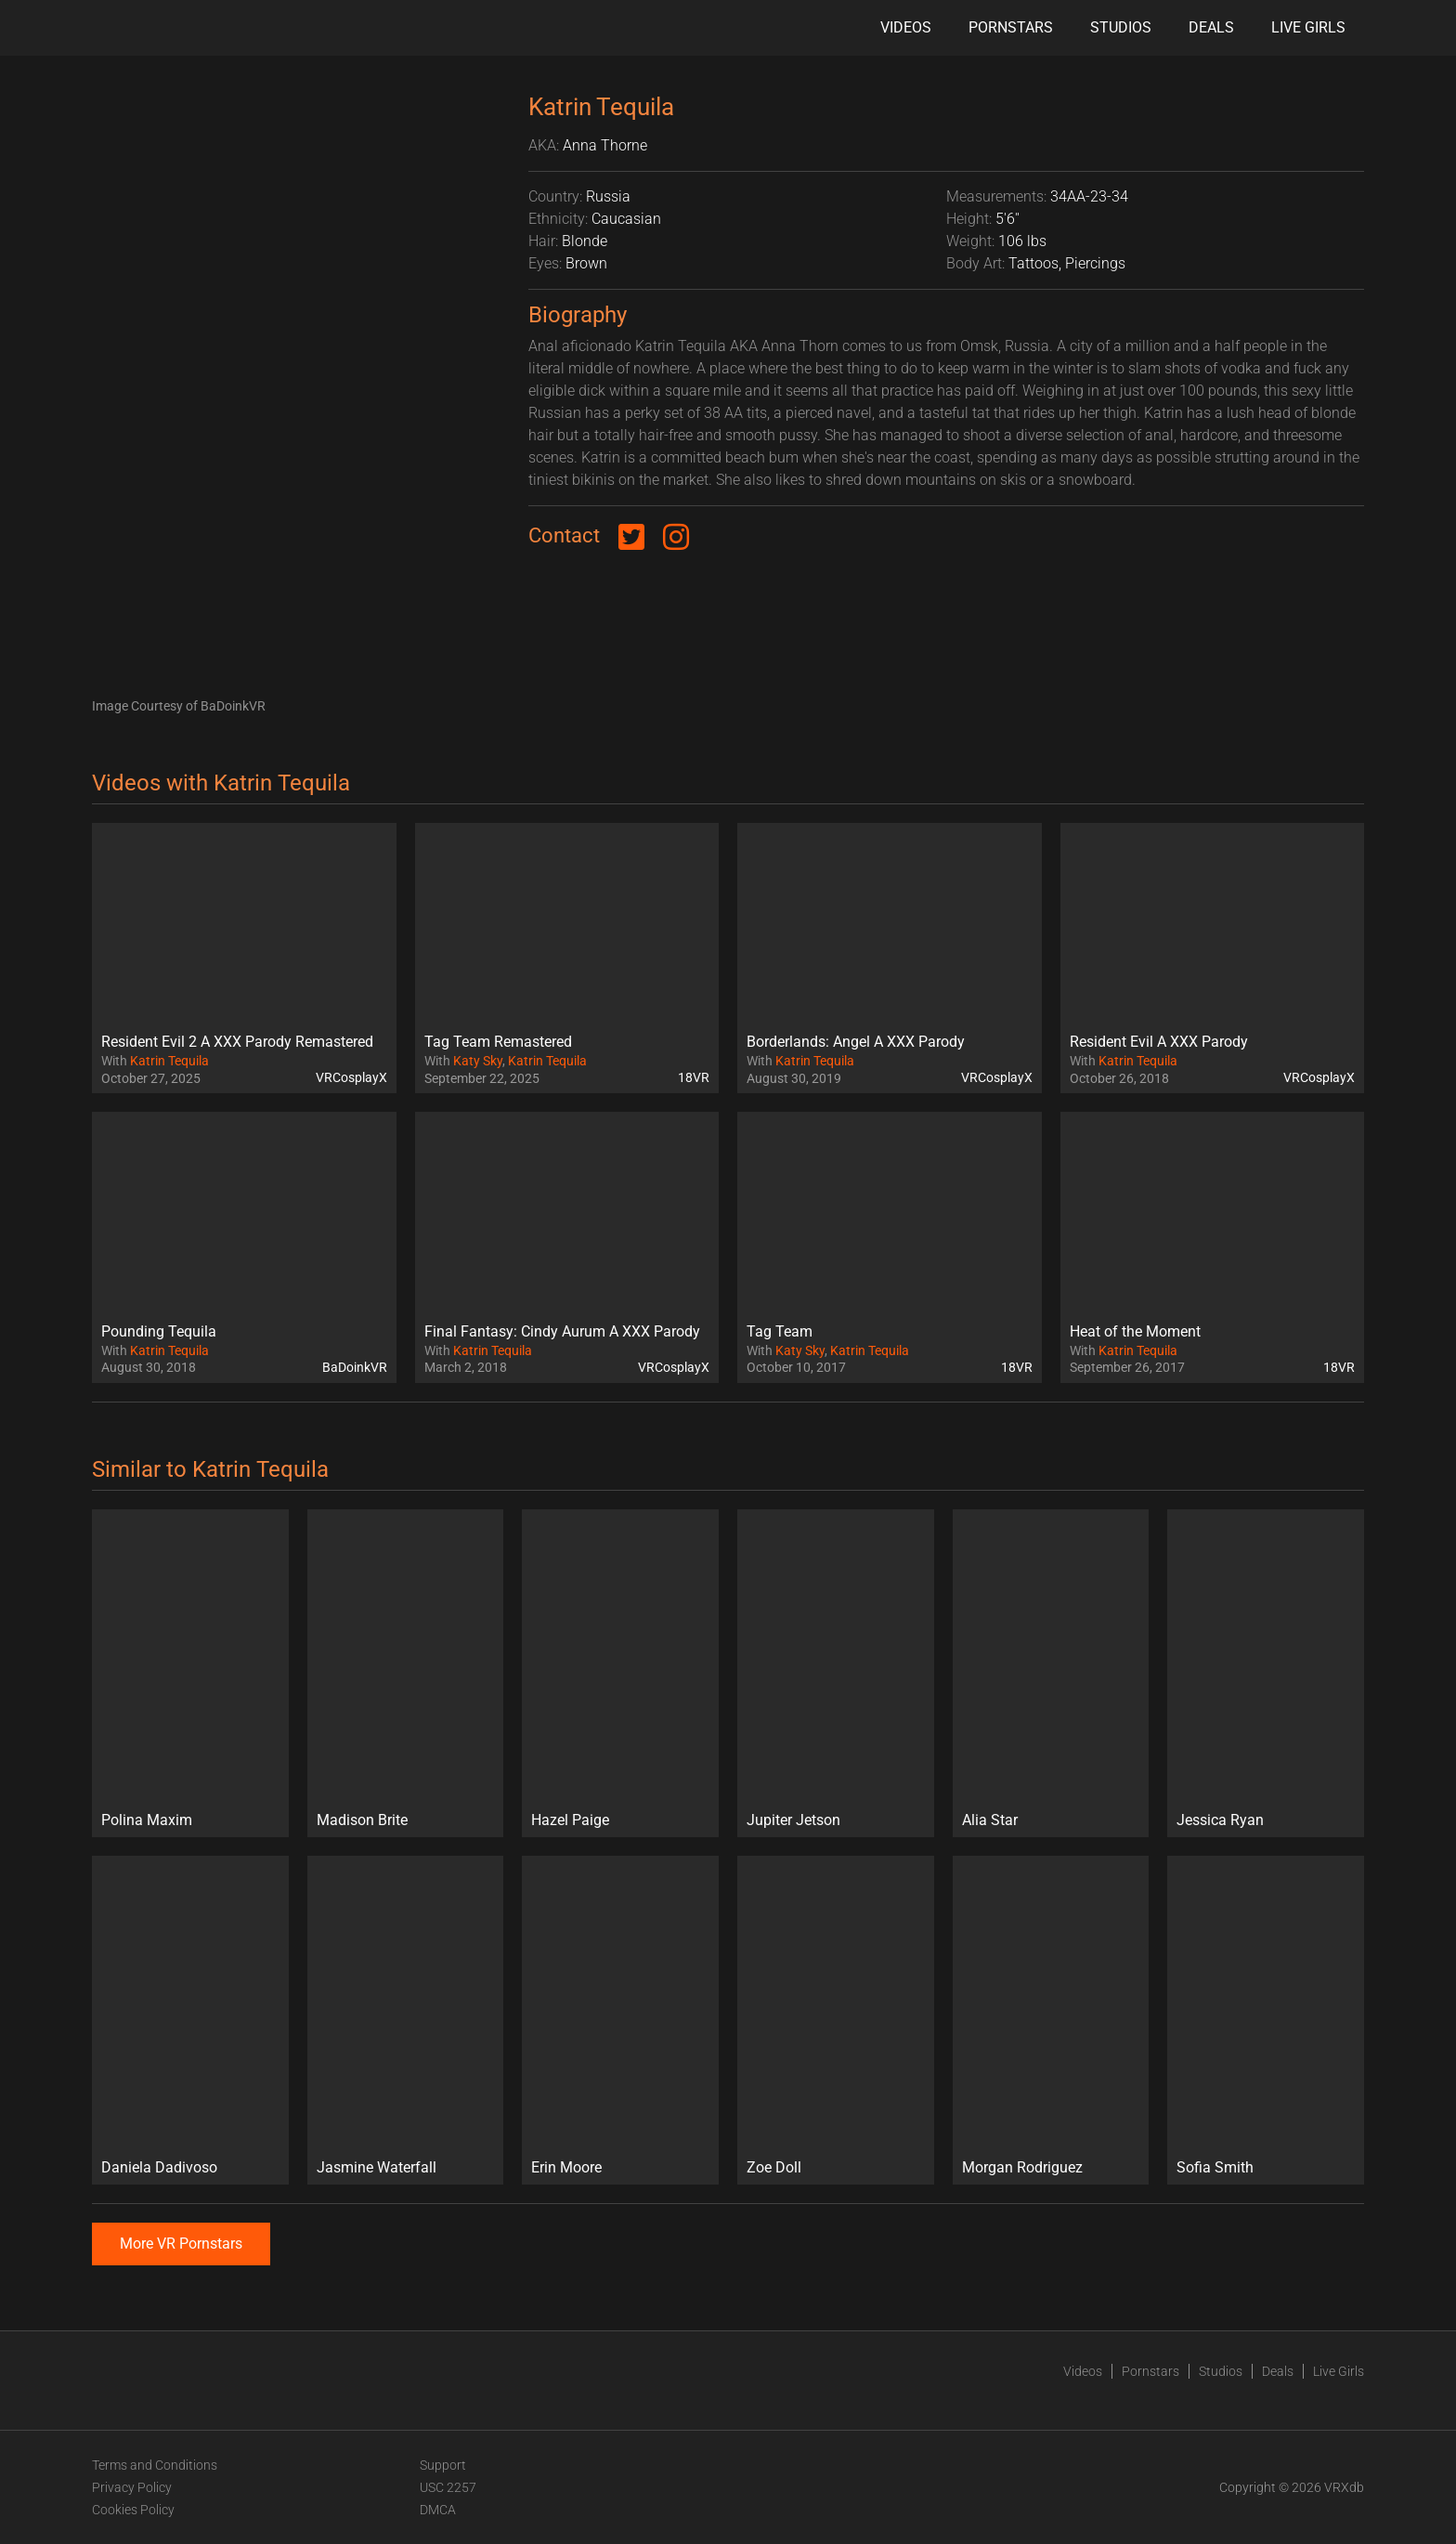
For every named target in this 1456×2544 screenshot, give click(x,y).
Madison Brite (362, 1820)
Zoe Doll (774, 2167)
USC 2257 (448, 2487)
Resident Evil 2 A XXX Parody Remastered (237, 1041)
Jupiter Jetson (793, 1820)
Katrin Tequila (169, 1060)
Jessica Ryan (1220, 1820)
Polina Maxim (146, 1820)
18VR (693, 1077)
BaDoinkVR (354, 1367)
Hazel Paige (570, 1820)
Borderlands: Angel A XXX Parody (856, 1041)
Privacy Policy (132, 2487)
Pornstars (1010, 27)
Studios (1120, 27)
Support (443, 2465)
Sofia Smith (1215, 2167)
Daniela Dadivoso (159, 2167)
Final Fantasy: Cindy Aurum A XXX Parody (562, 1331)
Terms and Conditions (154, 2465)
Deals (1211, 27)
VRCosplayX (351, 1077)
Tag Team (779, 1331)
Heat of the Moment (1135, 1331)
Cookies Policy (133, 2509)
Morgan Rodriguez (1022, 2167)
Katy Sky (477, 1060)
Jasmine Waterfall (376, 2167)
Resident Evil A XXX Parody (1159, 1041)
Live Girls (1308, 27)
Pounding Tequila (158, 1331)
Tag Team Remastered (498, 1041)
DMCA (438, 2509)
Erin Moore (566, 2167)
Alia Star (990, 1820)
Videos (905, 27)
